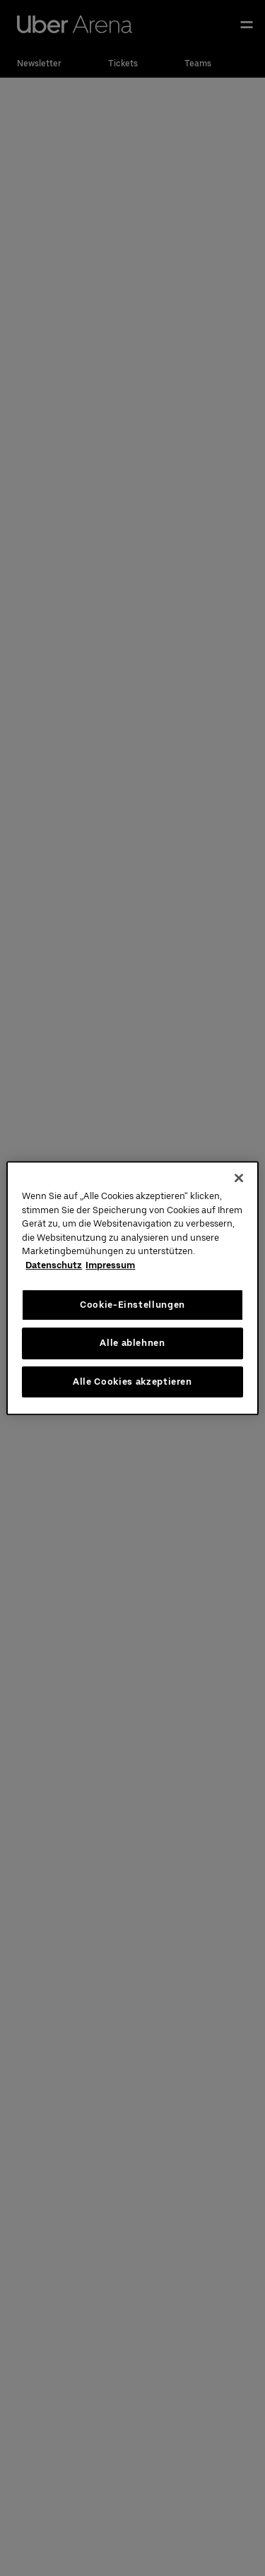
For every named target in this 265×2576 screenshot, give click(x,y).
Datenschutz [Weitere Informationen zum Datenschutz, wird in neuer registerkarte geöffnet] (53, 1265)
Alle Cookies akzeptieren (132, 1381)
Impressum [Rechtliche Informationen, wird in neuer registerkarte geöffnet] (110, 1265)
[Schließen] (238, 1177)
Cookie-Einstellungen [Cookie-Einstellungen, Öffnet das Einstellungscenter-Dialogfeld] (132, 1304)
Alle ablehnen (132, 1342)
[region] (132, 1288)
